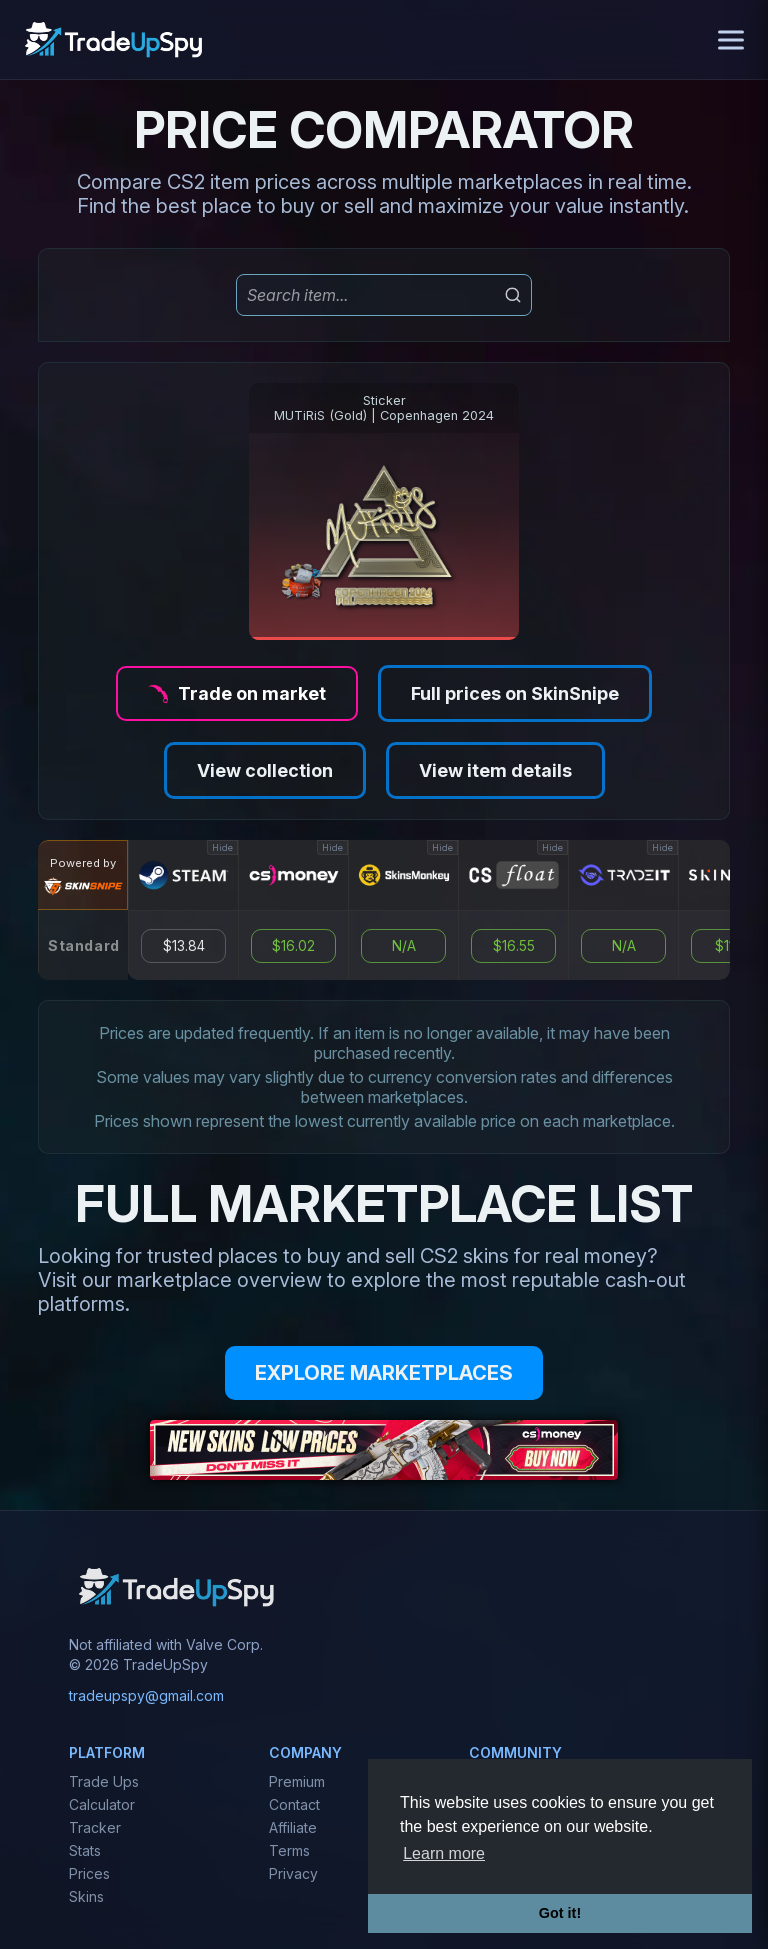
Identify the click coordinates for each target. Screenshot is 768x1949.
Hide (222, 847)
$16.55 (514, 946)
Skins (86, 1896)
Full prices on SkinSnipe (515, 693)
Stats (85, 1850)
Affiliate (293, 1827)
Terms (289, 1850)
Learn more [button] (444, 1853)
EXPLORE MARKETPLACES (384, 1373)
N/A (404, 946)
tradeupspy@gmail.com (146, 1695)
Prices (89, 1873)
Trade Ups (104, 1781)
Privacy (293, 1873)
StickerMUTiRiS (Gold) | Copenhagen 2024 (384, 408)
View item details (495, 770)
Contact (294, 1804)
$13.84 (184, 946)
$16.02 (293, 946)
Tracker (95, 1827)
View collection (265, 770)
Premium (297, 1781)
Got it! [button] (560, 1913)
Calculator (102, 1804)
